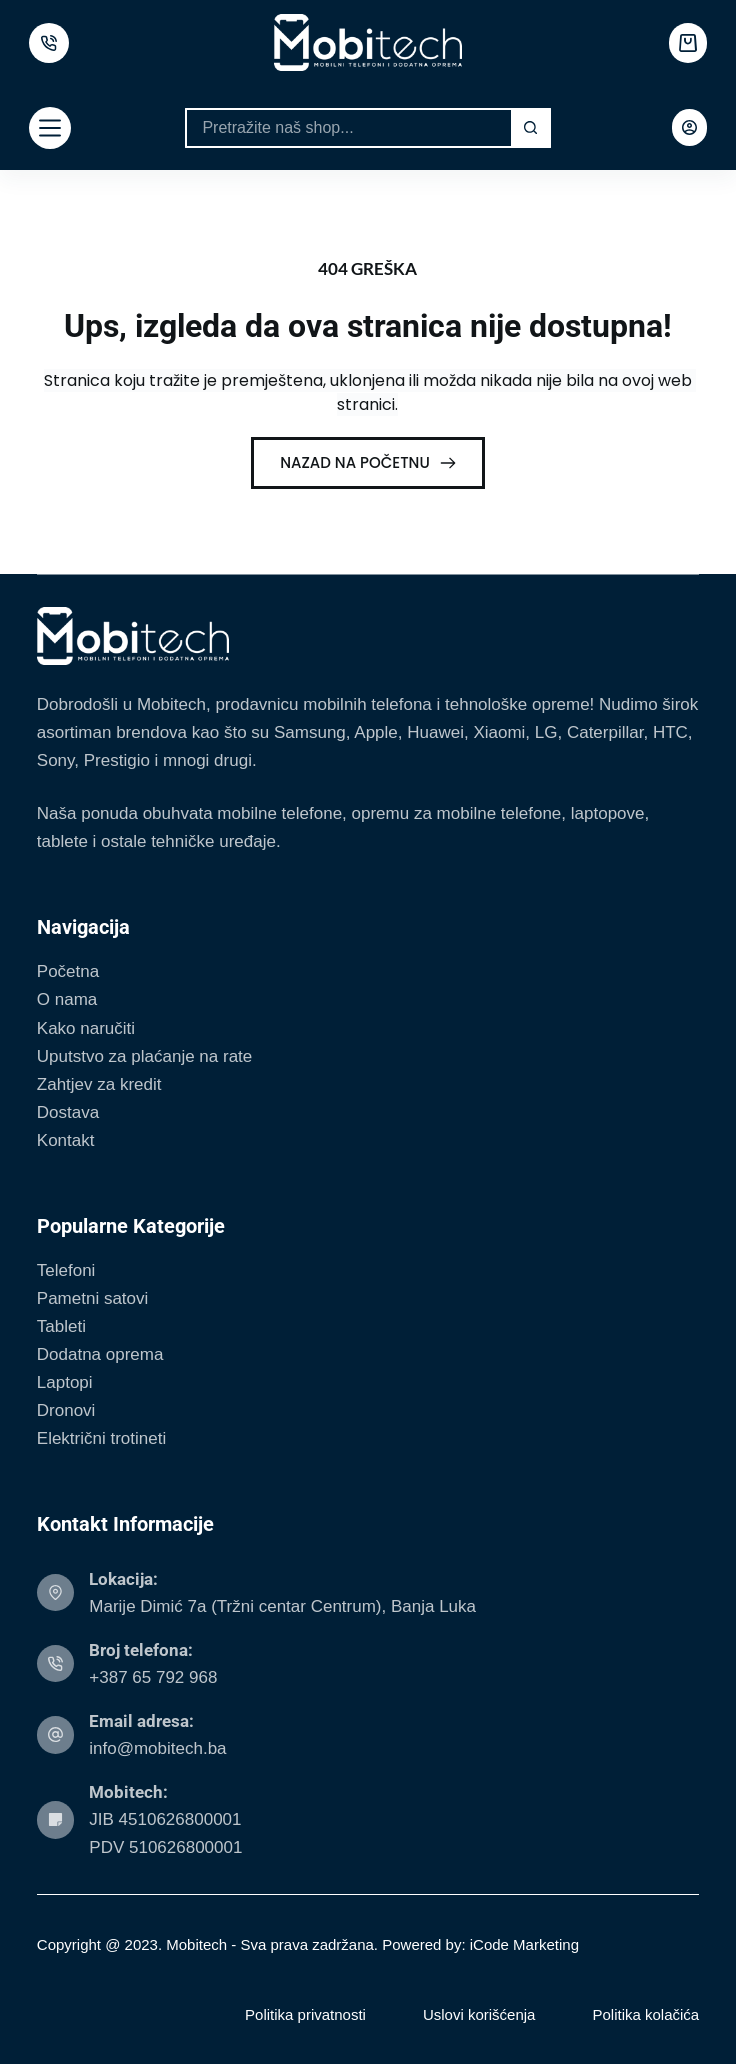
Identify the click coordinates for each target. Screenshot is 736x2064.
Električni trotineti (101, 1438)
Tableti (61, 1326)
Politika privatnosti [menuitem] (305, 2014)
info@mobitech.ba (157, 1748)
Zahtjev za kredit (99, 1084)
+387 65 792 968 (153, 1677)
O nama (67, 999)
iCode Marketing (524, 1944)
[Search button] (531, 128)
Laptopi (65, 1382)
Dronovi (66, 1410)
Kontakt (66, 1140)
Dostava (68, 1112)
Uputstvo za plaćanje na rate (144, 1056)
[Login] (689, 127)
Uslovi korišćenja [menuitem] (479, 2014)
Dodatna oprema (100, 1354)
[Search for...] (347, 128)
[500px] (49, 43)
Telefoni (66, 1270)
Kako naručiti (86, 1028)
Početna (68, 971)
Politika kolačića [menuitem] (645, 2014)
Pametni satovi (93, 1298)
